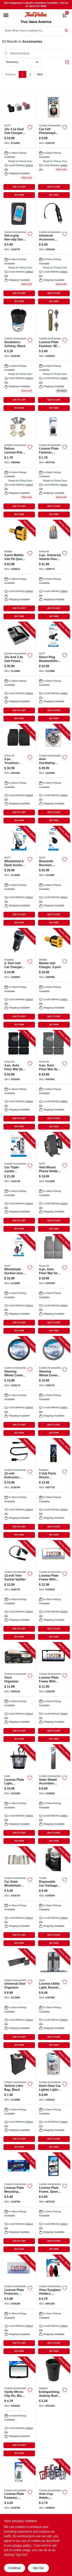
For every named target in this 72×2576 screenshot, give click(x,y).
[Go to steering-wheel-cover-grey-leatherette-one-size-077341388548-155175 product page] (53, 1386)
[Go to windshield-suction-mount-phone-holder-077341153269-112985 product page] (19, 1284)
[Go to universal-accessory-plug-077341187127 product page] (53, 253)
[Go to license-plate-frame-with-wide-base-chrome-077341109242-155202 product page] (53, 1591)
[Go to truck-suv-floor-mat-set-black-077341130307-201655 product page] (19, 774)
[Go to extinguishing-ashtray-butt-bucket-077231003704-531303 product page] (53, 2407)
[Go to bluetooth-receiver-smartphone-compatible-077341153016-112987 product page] (53, 876)
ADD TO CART (19, 187)
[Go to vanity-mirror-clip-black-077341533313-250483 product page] (19, 2407)
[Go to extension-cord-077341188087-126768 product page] (19, 1489)
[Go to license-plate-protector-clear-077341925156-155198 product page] (19, 2305)
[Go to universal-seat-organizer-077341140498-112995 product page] (19, 1999)
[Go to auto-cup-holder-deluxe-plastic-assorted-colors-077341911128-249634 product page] (53, 2509)
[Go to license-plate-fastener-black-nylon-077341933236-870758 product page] (53, 466)
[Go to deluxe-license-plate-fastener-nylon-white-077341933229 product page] (19, 466)
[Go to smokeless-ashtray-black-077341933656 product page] (19, 359)
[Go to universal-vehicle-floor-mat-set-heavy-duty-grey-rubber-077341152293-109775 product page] (53, 570)
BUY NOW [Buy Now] (19, 195)
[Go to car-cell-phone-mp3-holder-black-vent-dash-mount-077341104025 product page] (53, 146)
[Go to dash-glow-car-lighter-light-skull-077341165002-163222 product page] (53, 2101)
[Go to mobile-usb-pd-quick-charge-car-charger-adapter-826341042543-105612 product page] (19, 570)
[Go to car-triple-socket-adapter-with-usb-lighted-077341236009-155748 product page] (19, 1182)
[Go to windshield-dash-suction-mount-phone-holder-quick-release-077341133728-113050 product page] (19, 876)
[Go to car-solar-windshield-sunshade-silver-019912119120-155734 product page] (19, 1897)
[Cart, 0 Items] (64, 16)
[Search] (66, 30)
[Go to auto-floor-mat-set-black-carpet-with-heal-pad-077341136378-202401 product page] (19, 1080)
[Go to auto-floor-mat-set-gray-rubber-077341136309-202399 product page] (53, 1284)
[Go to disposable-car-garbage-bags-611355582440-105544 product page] (53, 1897)
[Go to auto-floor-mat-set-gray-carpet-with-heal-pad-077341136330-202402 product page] (53, 1080)
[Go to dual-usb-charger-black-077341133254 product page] (19, 146)
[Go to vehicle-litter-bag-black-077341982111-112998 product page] (19, 2101)
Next (40, 74)
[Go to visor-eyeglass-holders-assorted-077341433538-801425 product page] (53, 2305)
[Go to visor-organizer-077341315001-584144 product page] (19, 1692)
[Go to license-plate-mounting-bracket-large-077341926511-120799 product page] (19, 2203)
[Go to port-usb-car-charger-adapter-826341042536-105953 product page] (19, 978)
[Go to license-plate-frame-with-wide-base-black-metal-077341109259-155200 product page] (53, 1692)
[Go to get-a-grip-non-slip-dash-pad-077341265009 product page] (19, 253)
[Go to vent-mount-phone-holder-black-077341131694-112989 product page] (53, 1182)
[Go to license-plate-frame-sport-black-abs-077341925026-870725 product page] (53, 2203)
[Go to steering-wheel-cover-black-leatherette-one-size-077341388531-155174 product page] (19, 1386)
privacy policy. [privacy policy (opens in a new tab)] (21, 2545)
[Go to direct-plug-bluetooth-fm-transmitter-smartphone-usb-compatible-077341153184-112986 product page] (53, 672)
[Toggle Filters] (67, 62)
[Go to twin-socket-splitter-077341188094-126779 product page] (19, 1591)
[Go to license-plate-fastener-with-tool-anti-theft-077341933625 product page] (53, 359)
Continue (14, 2568)
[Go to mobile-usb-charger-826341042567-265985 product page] (53, 978)
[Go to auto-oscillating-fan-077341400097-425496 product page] (53, 774)
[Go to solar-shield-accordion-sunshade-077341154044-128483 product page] (53, 1795)
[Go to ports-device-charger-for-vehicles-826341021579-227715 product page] (53, 1489)
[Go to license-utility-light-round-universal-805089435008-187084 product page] (53, 1999)
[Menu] (5, 15)
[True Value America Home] (35, 14)
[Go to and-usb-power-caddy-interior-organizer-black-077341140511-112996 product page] (19, 672)
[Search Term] (36, 30)
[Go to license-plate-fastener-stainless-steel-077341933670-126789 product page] (19, 2509)
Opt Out (38, 2568)
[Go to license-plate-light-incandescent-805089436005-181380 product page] (19, 1795)
